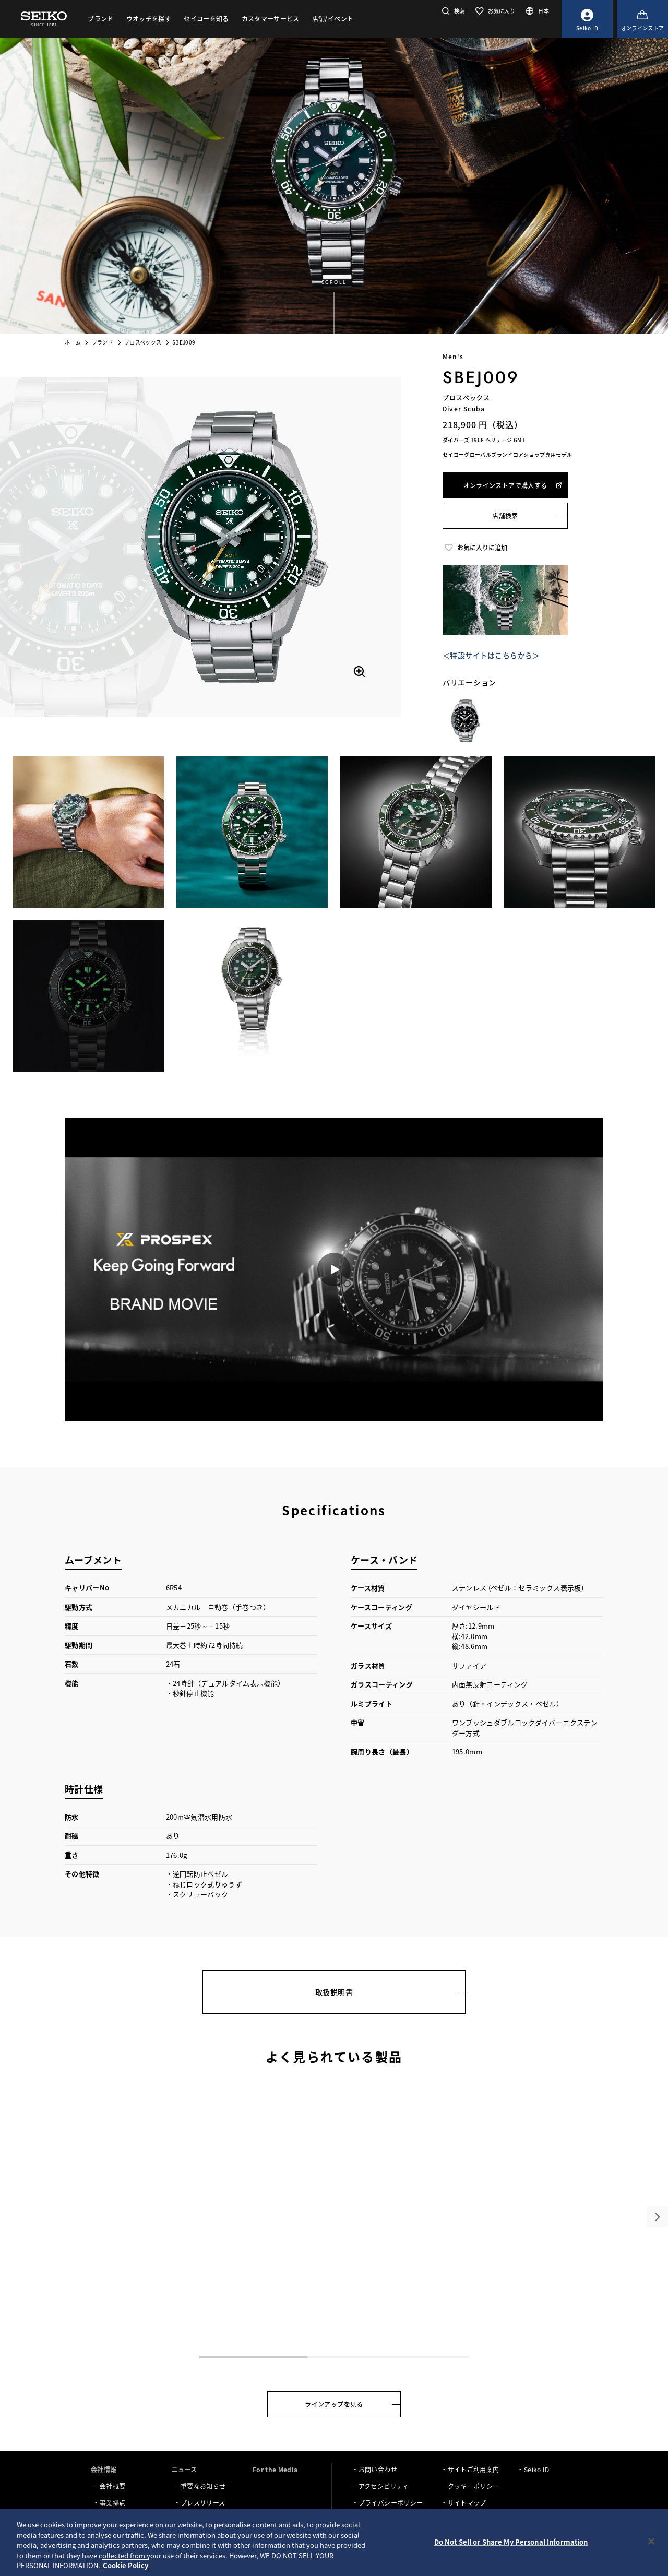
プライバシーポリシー (391, 2502)
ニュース (184, 2469)
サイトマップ (467, 2502)
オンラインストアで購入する (513, 485)
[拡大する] (359, 671)
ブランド (102, 342)
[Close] (651, 2541)
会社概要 (112, 2486)
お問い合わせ (378, 2469)
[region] (334, 2542)
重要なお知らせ (203, 2486)
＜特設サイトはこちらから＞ (491, 655)
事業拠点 (112, 2502)
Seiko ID (537, 2469)
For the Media (275, 2469)
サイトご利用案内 (473, 2469)
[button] (452, 10)
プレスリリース (203, 2502)
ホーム (73, 342)
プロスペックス (142, 342)
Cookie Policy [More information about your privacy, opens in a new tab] (125, 2565)
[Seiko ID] (587, 19)
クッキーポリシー (473, 2486)
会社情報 (103, 2469)
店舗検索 (505, 515)
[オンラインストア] (642, 19)
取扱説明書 (334, 1992)
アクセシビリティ (384, 2486)
